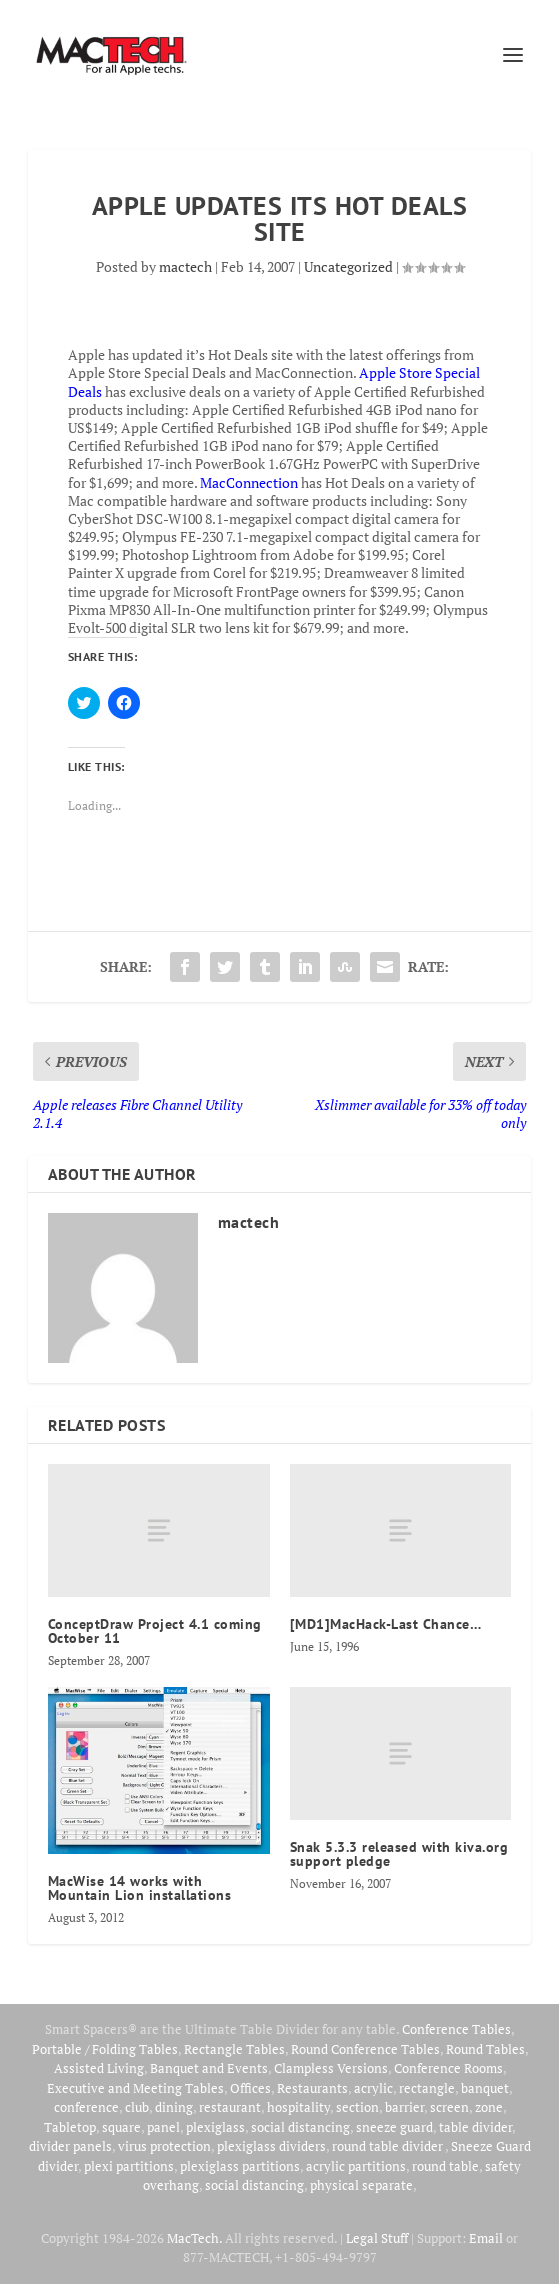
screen (449, 2107)
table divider (475, 2127)
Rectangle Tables (234, 2049)
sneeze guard (394, 2127)
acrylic (373, 2088)
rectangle (427, 2088)
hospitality (298, 2107)
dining (174, 2107)
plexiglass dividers (271, 2146)
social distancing (300, 2127)
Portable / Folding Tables (105, 2049)
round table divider (388, 2146)
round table (445, 2166)
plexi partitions (129, 2166)
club (137, 2107)
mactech (185, 266)
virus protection (164, 2146)
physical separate (361, 2185)
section (357, 2107)
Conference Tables (456, 2029)
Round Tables (485, 2049)
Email (486, 2238)
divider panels (70, 2146)
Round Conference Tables (365, 2049)
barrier (404, 2107)
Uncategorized (348, 266)
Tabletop (70, 2127)
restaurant (230, 2107)
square (121, 2127)
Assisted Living (99, 2068)
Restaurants (312, 2088)
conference (86, 2107)
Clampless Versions (331, 2068)
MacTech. (194, 2238)
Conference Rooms (448, 2068)
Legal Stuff (377, 2238)
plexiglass (215, 2127)
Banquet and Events (209, 2068)
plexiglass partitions (240, 2166)
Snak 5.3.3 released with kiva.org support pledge (399, 1854)
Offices (250, 2088)
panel (163, 2127)
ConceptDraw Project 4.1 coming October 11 (155, 1631)
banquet (485, 2088)
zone (489, 2107)
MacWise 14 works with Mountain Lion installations (140, 1888)
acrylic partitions (356, 2166)
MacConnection (249, 482)
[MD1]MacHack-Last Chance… (386, 1624)
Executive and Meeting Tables (135, 2088)
